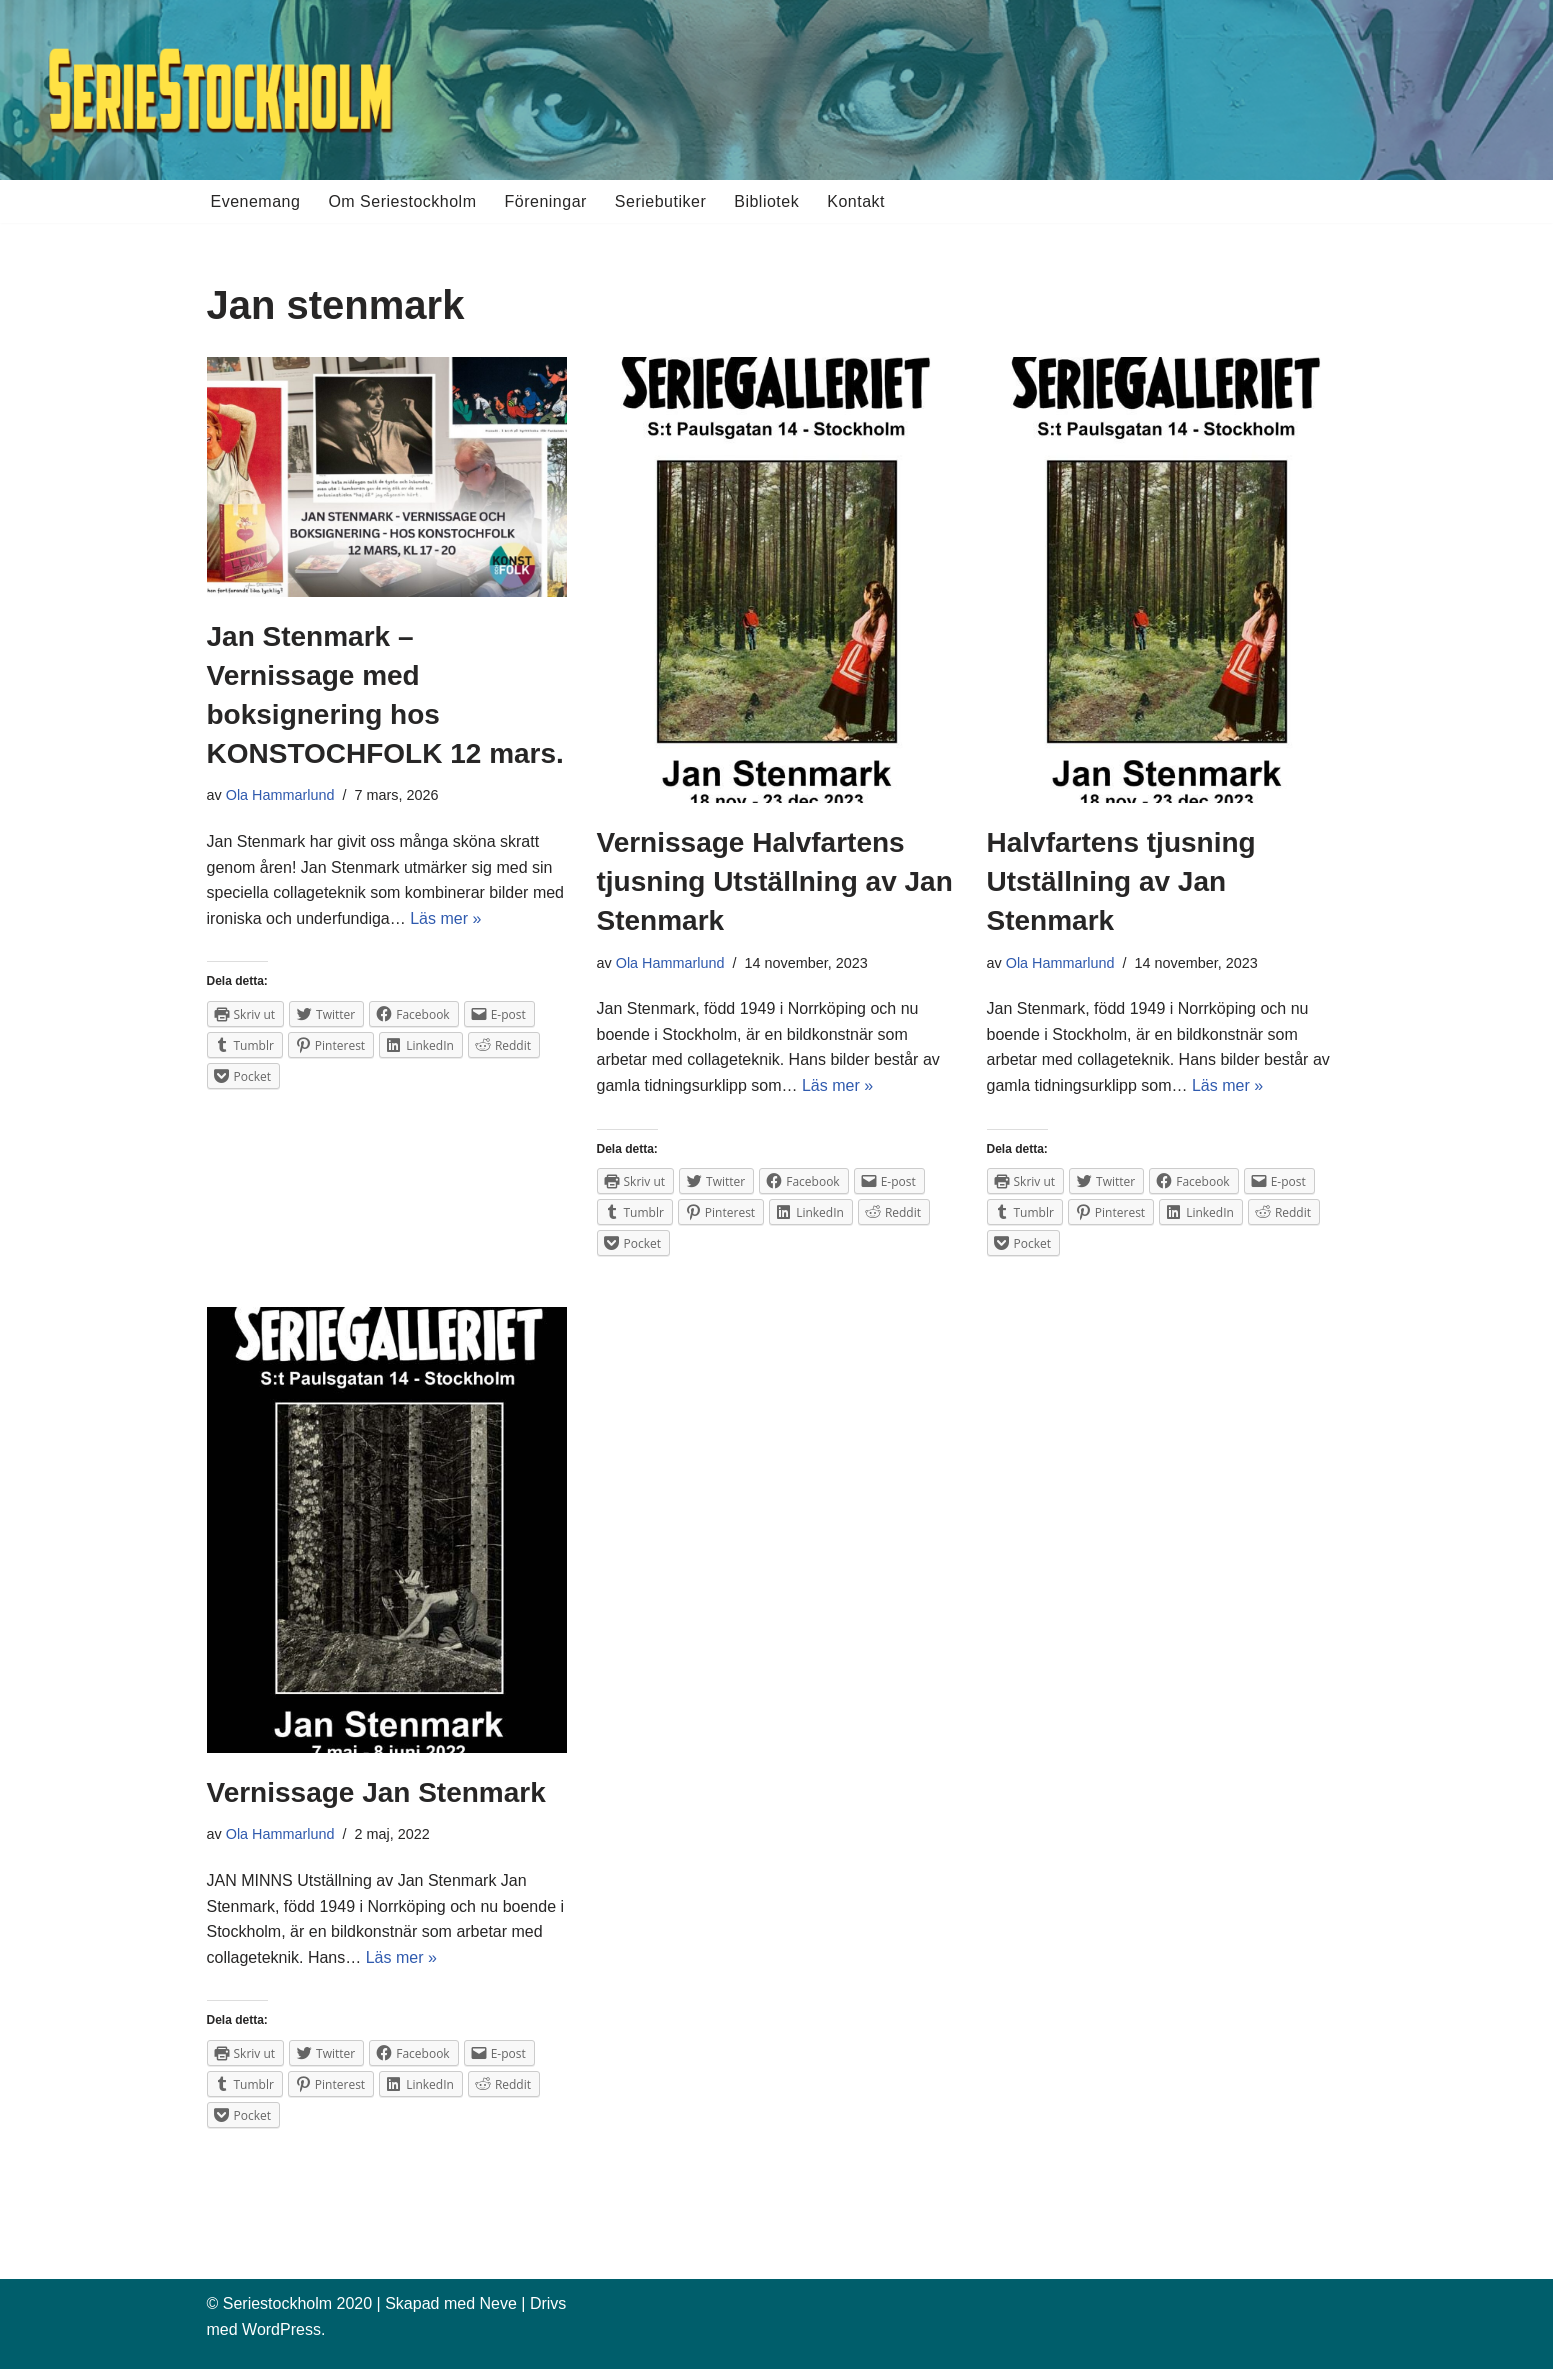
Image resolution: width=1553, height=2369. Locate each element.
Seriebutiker (660, 201)
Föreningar (545, 201)
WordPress (281, 2329)
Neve (497, 2303)
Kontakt (856, 201)
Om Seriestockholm (402, 201)
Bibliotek (766, 201)
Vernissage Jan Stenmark (376, 1792)
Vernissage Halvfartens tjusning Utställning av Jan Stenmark (775, 881)
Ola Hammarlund (280, 795)
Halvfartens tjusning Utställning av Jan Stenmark (1121, 881)
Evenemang (256, 201)
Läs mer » (445, 918)
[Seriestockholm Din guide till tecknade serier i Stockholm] (220, 90)
